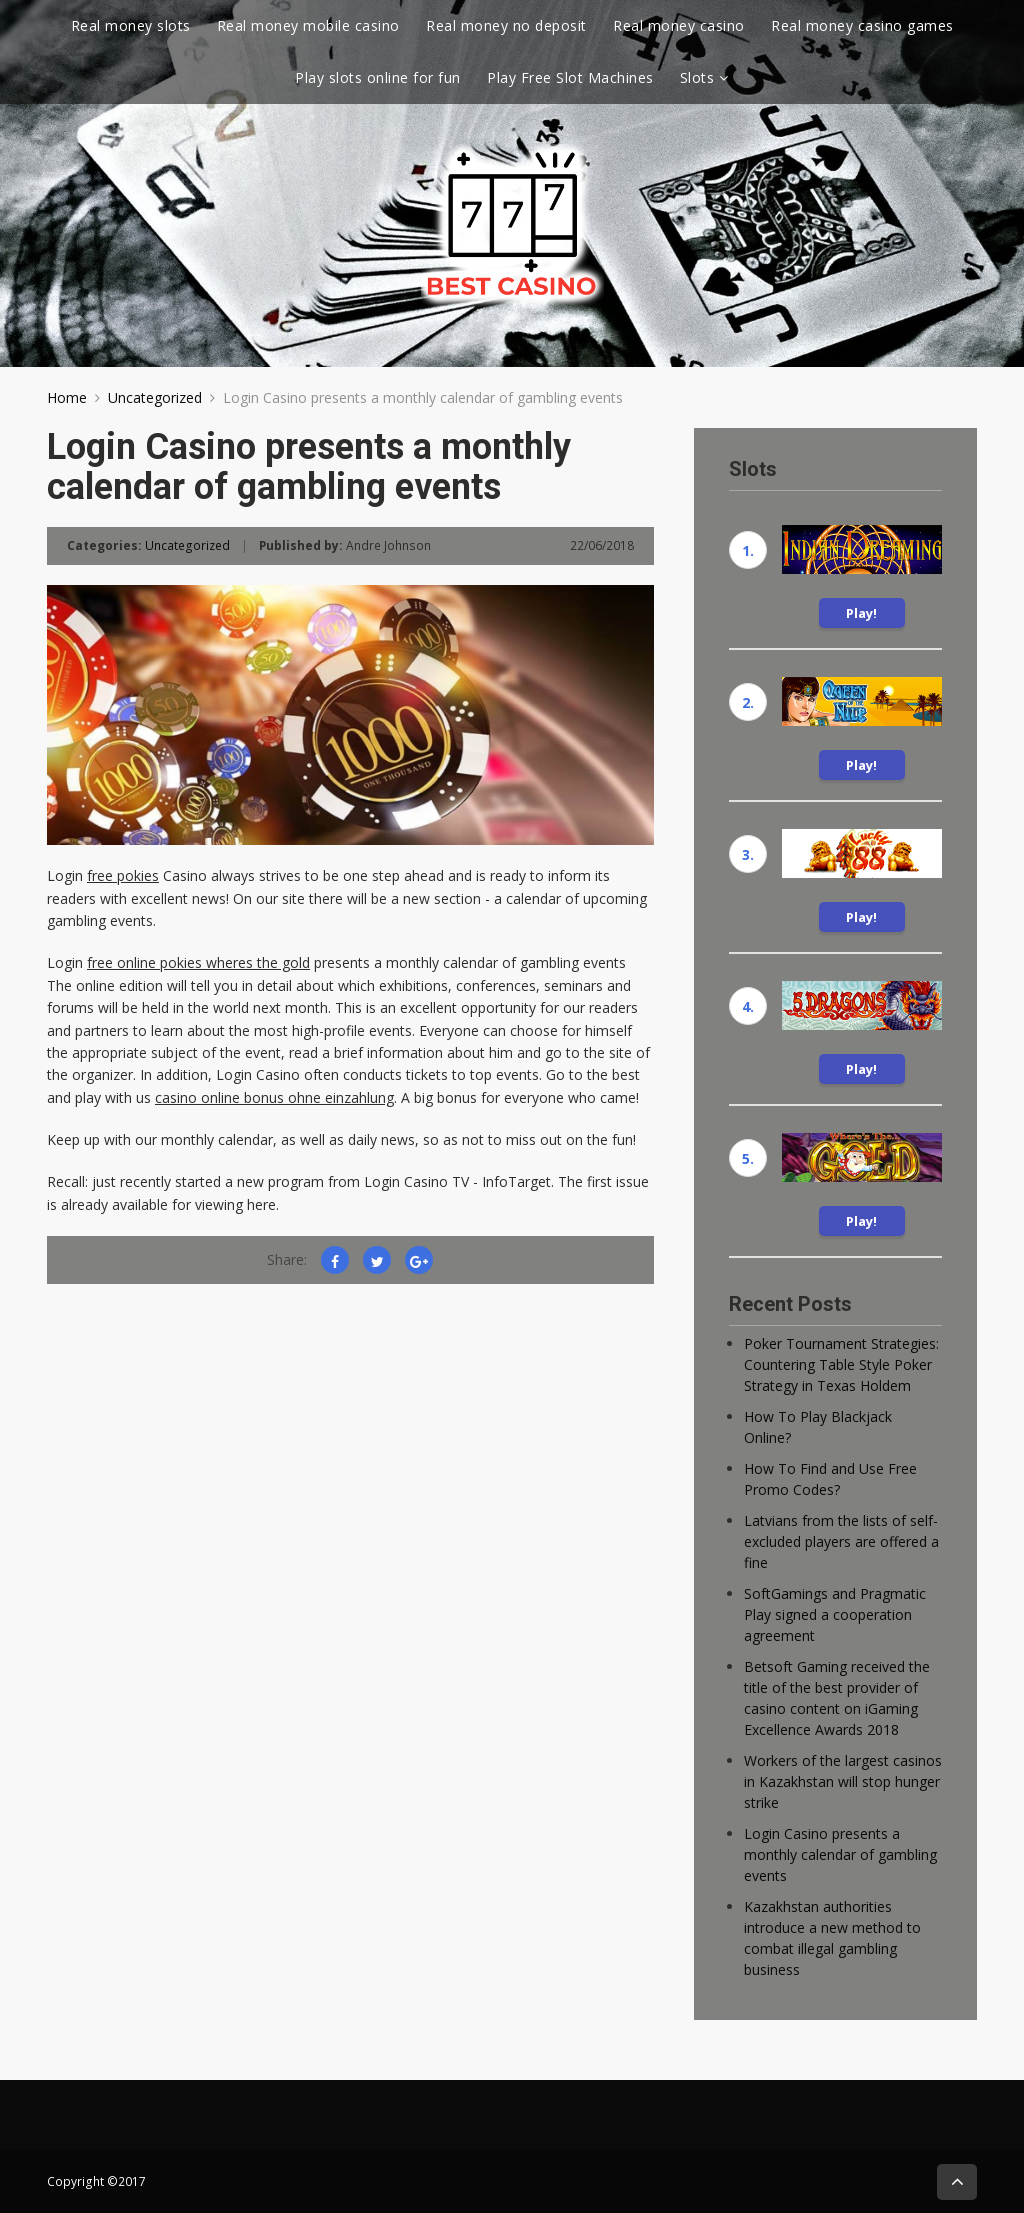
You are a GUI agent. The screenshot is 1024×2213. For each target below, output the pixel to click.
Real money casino (679, 25)
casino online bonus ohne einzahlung (274, 1097)
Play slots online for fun (378, 77)
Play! (861, 613)
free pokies (123, 875)
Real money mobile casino (308, 25)
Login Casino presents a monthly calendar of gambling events (840, 1854)
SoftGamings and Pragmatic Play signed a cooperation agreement (835, 1614)
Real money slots (131, 25)
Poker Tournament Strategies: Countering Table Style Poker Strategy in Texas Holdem (841, 1364)
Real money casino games (862, 25)
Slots (697, 77)
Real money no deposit (506, 25)
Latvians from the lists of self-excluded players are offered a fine (841, 1541)
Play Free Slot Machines (570, 77)
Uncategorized (155, 397)
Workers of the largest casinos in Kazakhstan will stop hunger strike (843, 1781)
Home (67, 397)
